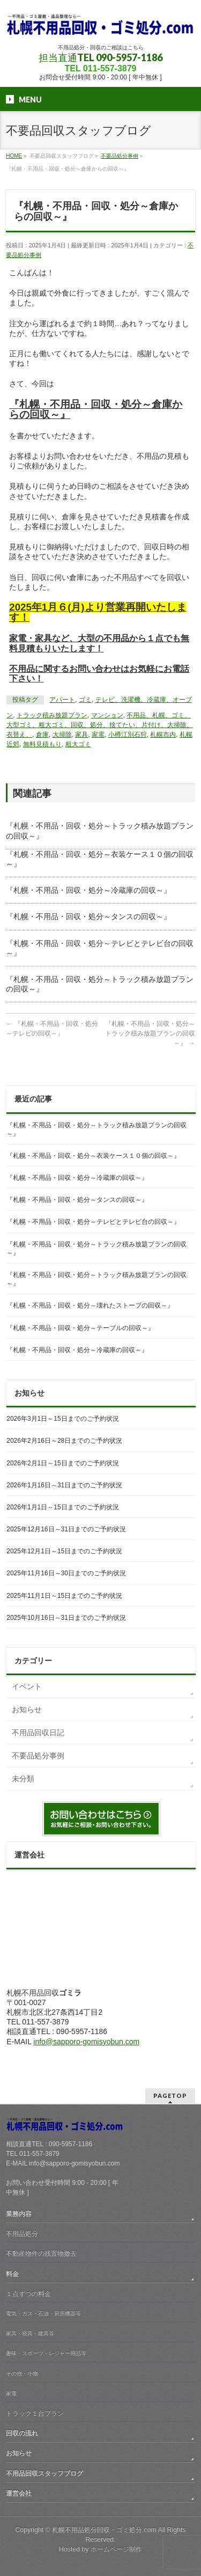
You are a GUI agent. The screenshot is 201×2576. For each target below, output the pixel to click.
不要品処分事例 (38, 1755)
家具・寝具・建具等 (30, 2333)
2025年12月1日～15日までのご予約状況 (64, 1551)
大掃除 (62, 734)
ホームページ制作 (116, 2549)
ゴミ (85, 699)
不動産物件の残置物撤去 (41, 2253)
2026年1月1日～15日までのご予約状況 (62, 1507)
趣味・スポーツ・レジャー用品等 (46, 2353)
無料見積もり (42, 744)
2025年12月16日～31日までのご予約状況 (66, 1529)
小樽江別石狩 (127, 734)
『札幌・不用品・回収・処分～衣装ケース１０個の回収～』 (93, 1155)
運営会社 (19, 2493)
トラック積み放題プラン (52, 715)
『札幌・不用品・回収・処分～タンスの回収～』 (88, 916)
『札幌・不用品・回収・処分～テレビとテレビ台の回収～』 (93, 1221)
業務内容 (19, 2214)
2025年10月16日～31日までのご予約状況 (66, 1617)
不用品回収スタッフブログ (44, 2473)
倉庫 (42, 734)
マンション (107, 715)
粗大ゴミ (78, 744)
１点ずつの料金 (28, 2294)
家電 (98, 734)
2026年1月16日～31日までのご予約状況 (64, 1485)
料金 (12, 2274)
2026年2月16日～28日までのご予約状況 (64, 1440)
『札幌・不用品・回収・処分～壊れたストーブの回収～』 (90, 1305)
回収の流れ (22, 2433)
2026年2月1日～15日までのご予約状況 (62, 1463)
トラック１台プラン (35, 2413)
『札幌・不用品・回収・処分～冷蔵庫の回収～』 (88, 890)
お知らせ (27, 1709)
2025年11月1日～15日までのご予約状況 (64, 1595)
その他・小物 (22, 2373)
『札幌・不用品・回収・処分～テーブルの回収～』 (80, 1328)
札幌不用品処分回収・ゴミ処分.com (104, 2530)
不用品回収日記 (38, 1732)
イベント (27, 1686)
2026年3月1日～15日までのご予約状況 (62, 1418)
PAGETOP (170, 2095)
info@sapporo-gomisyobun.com (86, 2041)
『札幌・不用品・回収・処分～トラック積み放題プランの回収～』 (150, 1033)
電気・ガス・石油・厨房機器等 (43, 2313)
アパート (62, 699)
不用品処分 (22, 2233)
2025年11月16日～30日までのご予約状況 (66, 1573)
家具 (81, 734)
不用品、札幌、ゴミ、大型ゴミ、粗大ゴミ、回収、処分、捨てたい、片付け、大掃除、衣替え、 (99, 724)
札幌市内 (163, 734)
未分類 (23, 1778)
